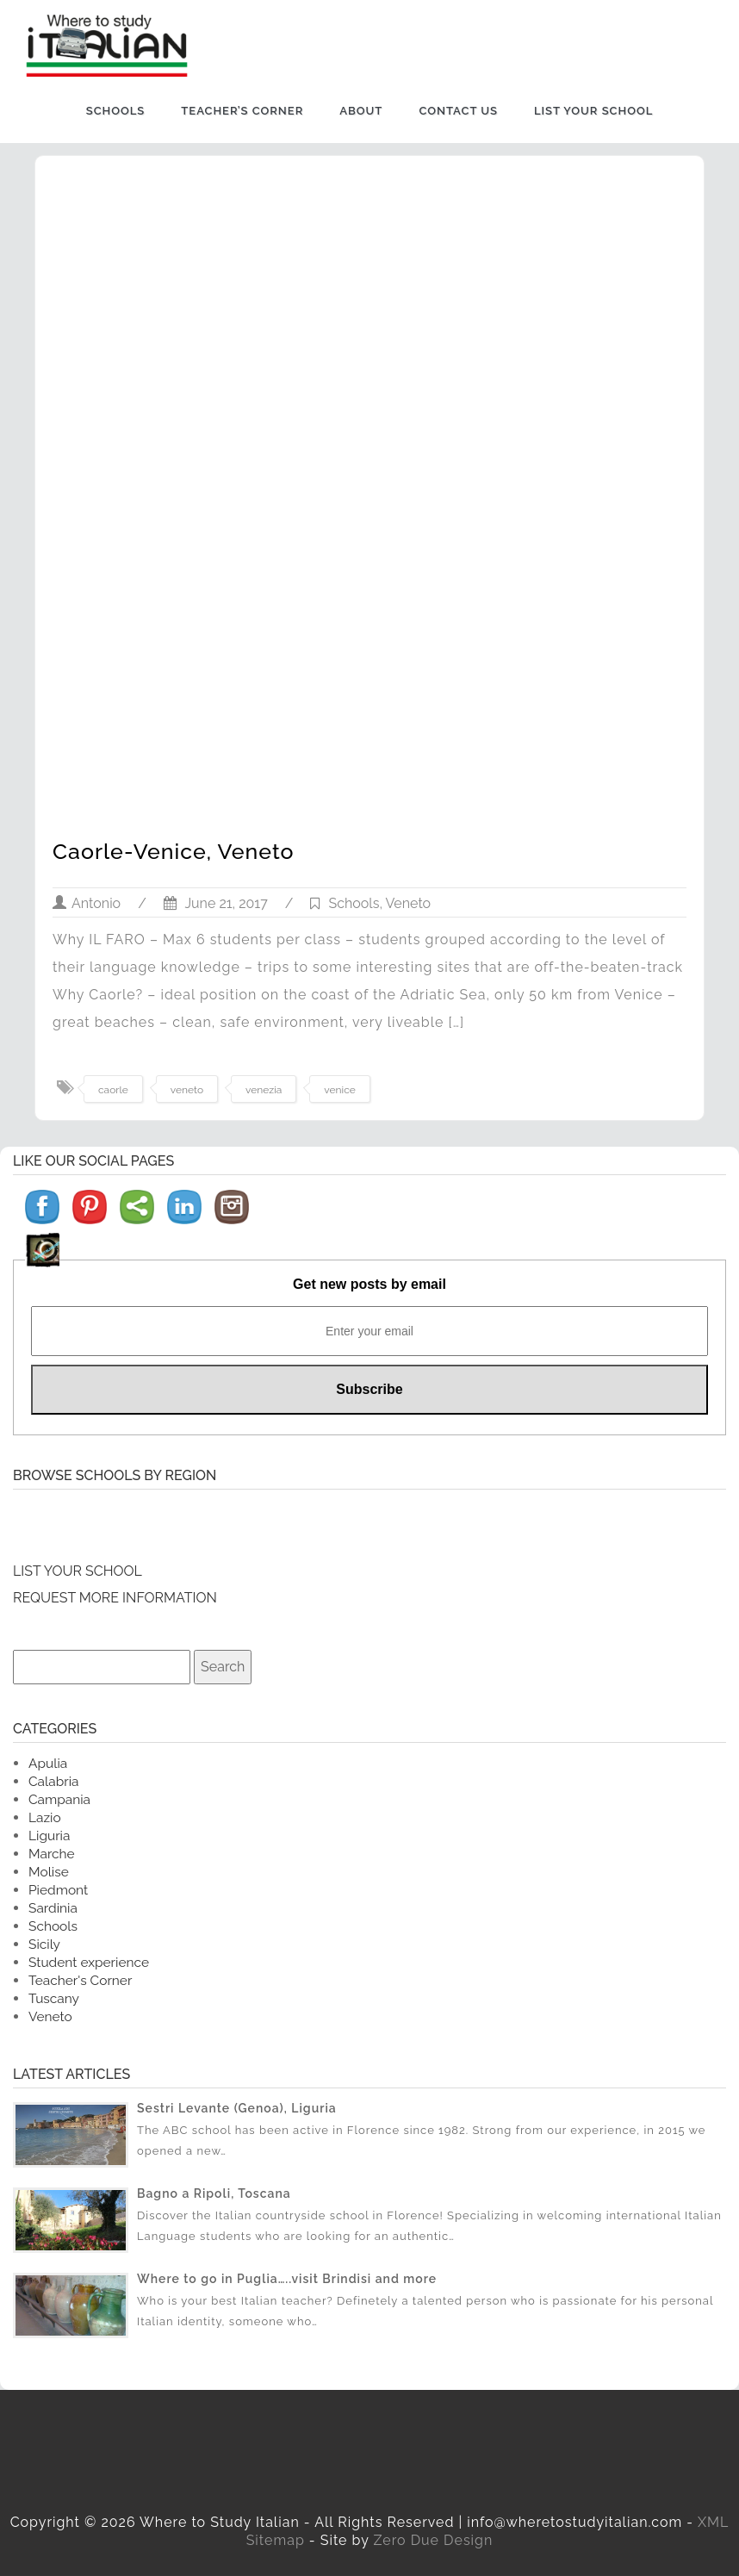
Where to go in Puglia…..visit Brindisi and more (287, 2279)
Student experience (88, 1962)
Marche (51, 1853)
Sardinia (53, 1908)
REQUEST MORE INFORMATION (115, 1598)
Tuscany (53, 1998)
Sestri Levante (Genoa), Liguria (237, 2108)
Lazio (44, 1817)
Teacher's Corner (80, 1980)
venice (339, 1090)
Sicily (44, 1944)
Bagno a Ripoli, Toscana (214, 2193)
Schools (116, 110)
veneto (187, 1090)
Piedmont (58, 1890)
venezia (263, 1090)
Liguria (49, 1835)
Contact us (458, 110)
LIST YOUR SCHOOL (77, 1571)
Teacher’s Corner (242, 110)
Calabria (53, 1781)
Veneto (409, 903)
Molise (48, 1872)
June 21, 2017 (216, 903)
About (360, 110)
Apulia (47, 1763)
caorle (113, 1090)
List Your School (593, 110)
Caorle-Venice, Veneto (174, 851)
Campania (59, 1799)
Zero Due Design (433, 2540)
